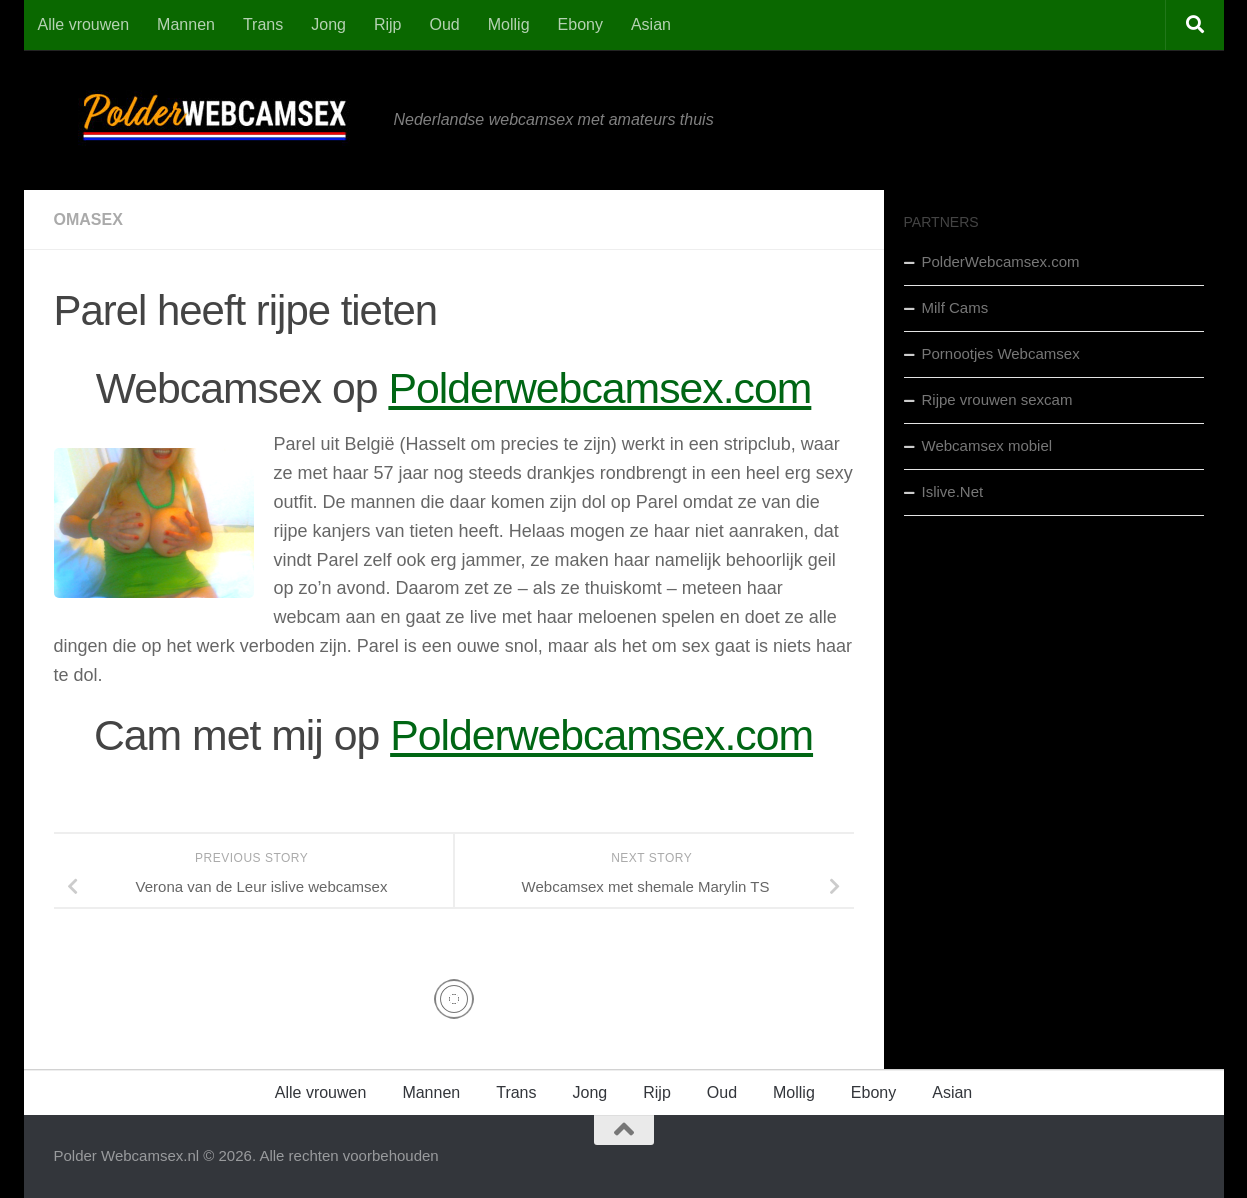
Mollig (509, 24)
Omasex (88, 219)
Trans (263, 24)
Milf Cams (955, 307)
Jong (328, 24)
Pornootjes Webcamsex (1001, 353)
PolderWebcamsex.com (1001, 261)
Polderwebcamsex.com (599, 388)
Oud (445, 24)
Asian (651, 24)
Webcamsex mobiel (987, 445)
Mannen (186, 24)
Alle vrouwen (84, 24)
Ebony (580, 24)
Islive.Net (953, 491)
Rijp (388, 24)
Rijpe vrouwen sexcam (997, 399)
